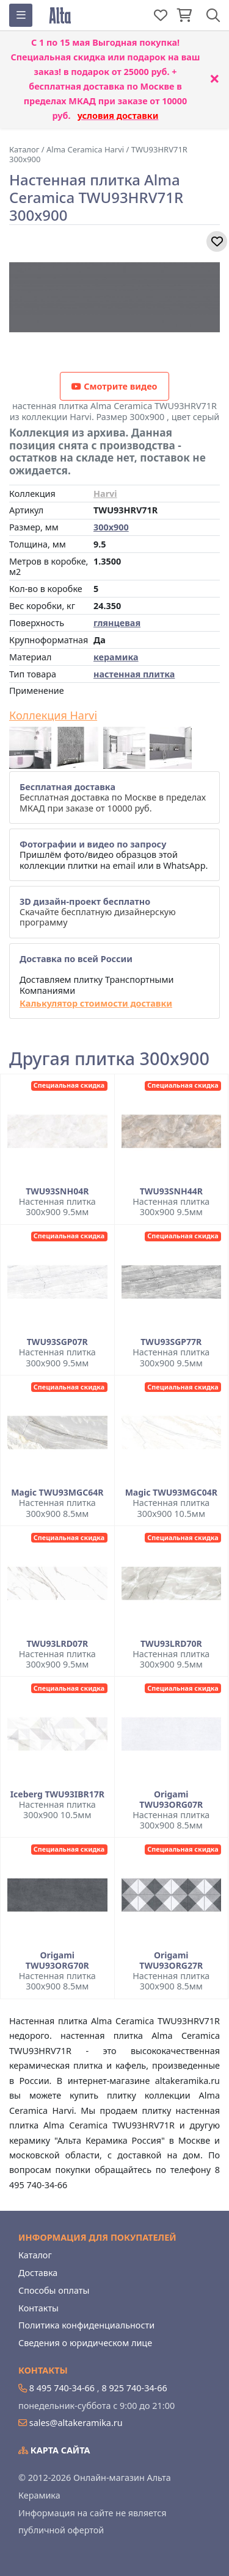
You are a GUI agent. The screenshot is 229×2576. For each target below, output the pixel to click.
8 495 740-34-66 (62, 2388)
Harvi (105, 493)
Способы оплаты (53, 2290)
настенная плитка (134, 674)
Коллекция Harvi (53, 715)
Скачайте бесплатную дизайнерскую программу (98, 912)
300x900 (111, 527)
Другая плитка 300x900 (109, 1058)
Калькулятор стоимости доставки (96, 1003)
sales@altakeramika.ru (76, 2422)
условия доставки (118, 115)
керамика (116, 657)
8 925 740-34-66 (134, 2388)
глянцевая (116, 623)
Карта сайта (54, 2450)
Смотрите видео (114, 386)
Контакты (38, 2308)
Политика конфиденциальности (86, 2325)
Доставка (37, 2272)
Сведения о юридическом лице (85, 2343)
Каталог (35, 2255)
